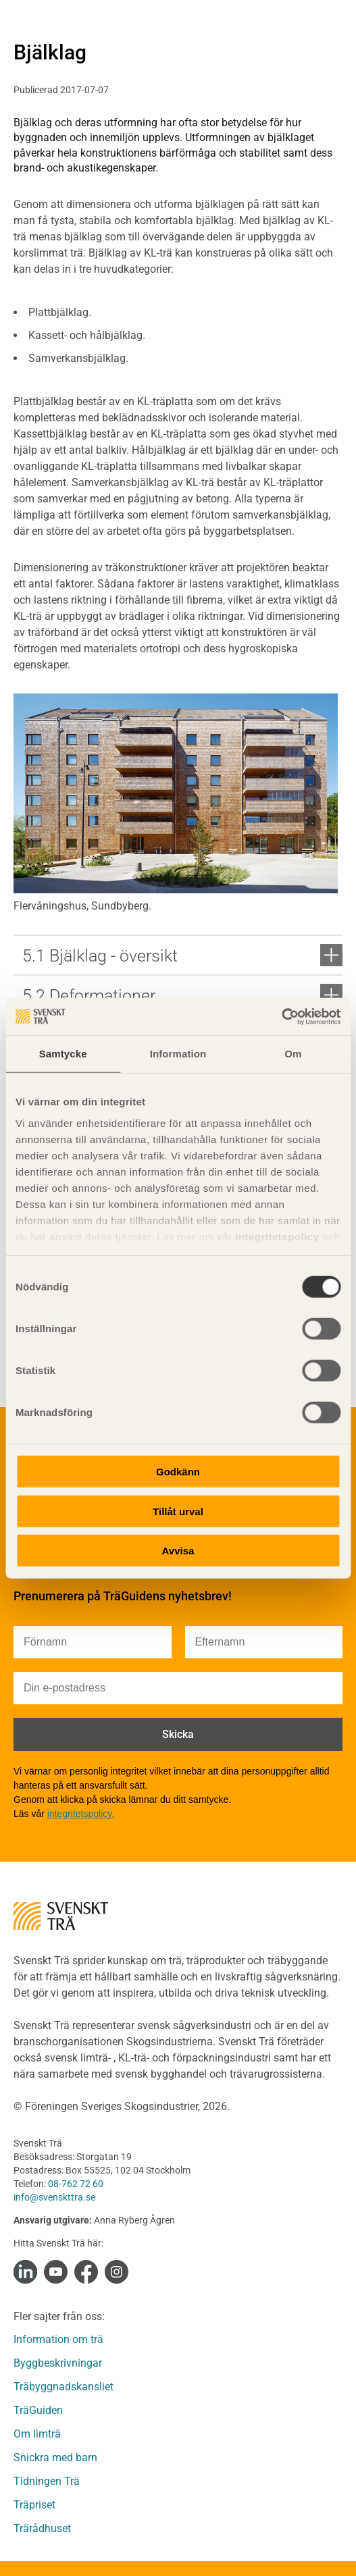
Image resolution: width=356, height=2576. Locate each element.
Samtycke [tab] (63, 1053)
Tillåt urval (178, 1511)
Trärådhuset (42, 2528)
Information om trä (58, 2339)
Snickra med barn (55, 2457)
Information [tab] (178, 1053)
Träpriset (34, 2504)
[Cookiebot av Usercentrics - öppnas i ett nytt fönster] (281, 1016)
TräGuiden (38, 2410)
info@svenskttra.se (54, 2197)
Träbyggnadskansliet (63, 2386)
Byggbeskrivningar (58, 2363)
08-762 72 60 (75, 2183)
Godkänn (178, 1471)
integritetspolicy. (80, 1813)
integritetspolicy (275, 1236)
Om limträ (37, 2433)
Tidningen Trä (47, 2481)
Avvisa (178, 1550)
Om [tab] (292, 1053)
